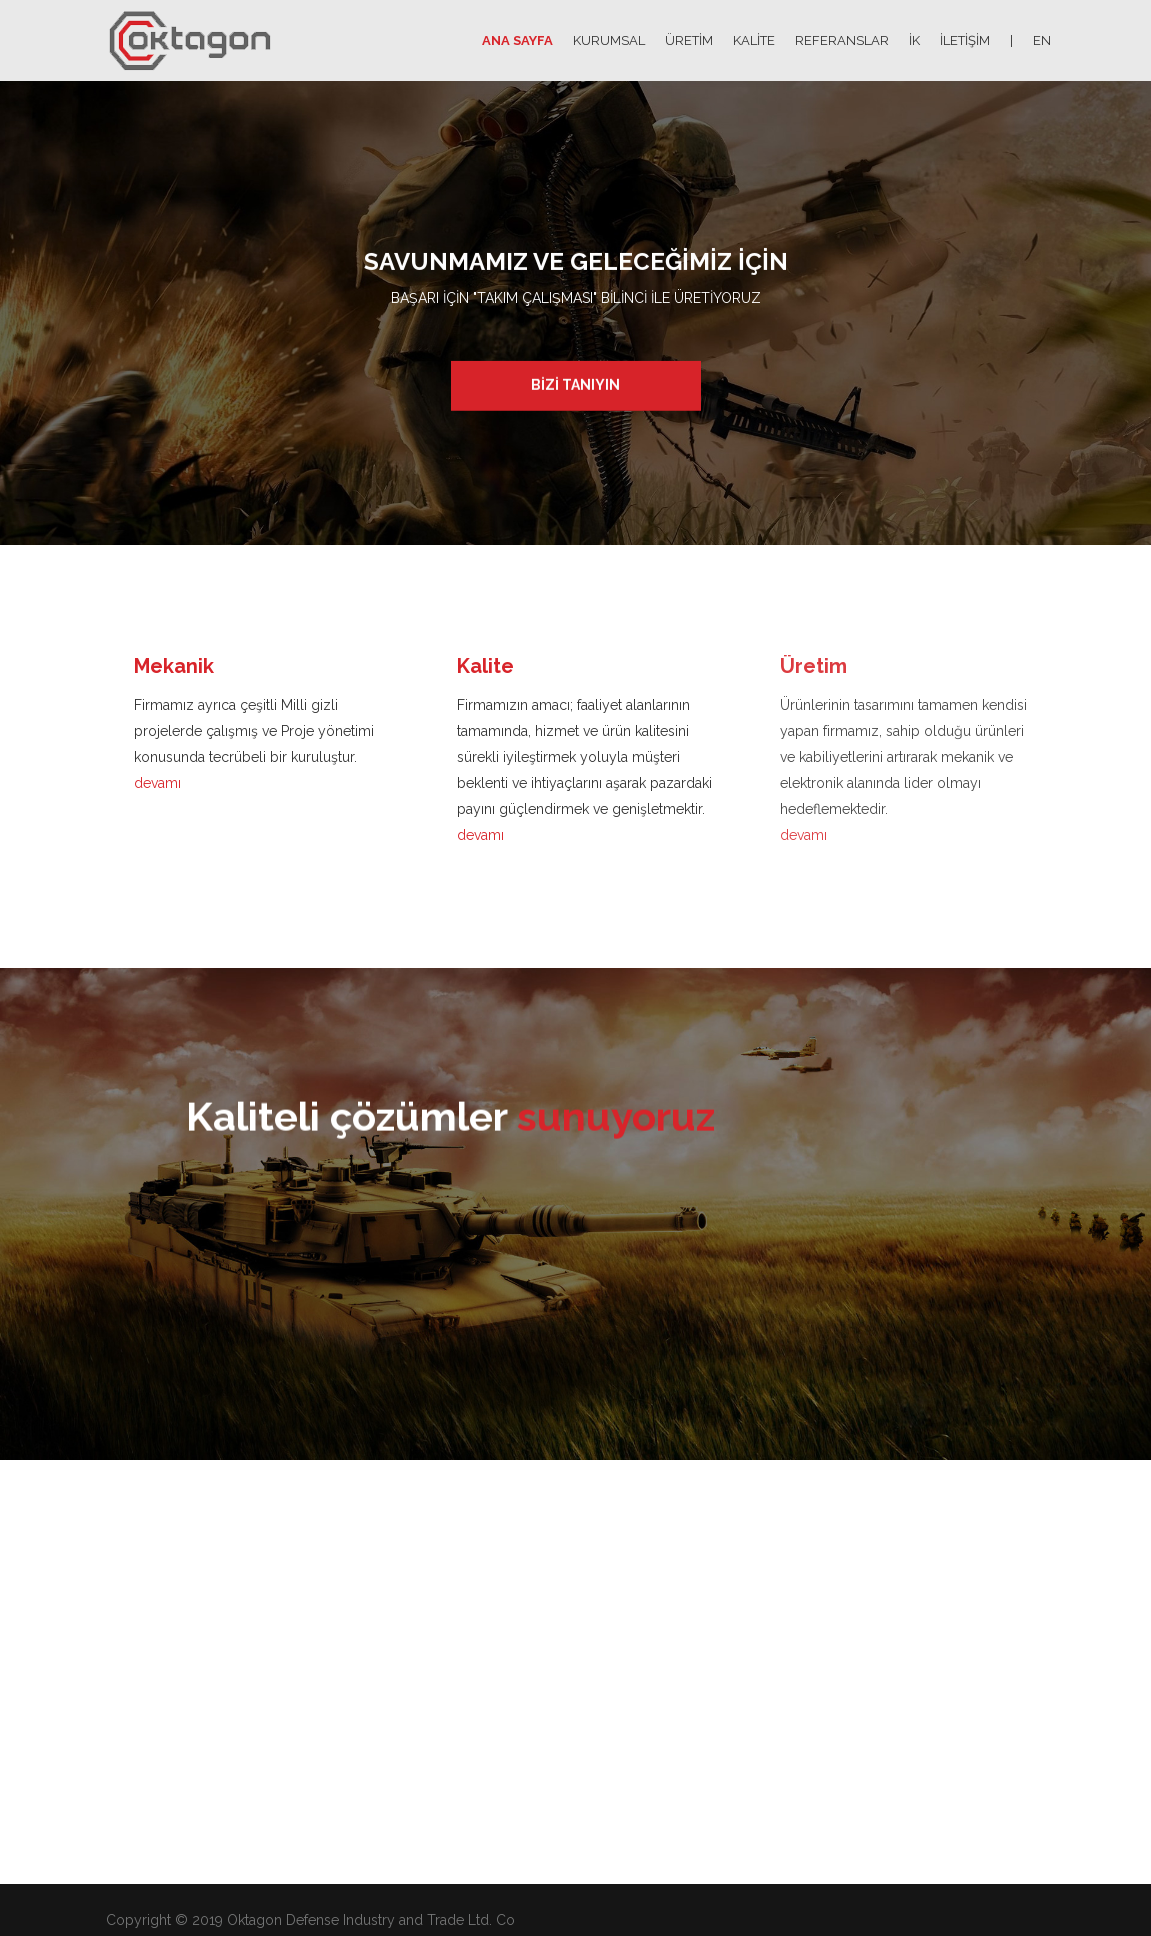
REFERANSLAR (842, 40)
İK (914, 40)
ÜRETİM (689, 40)
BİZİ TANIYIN (575, 384)
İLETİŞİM (965, 40)
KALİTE (754, 40)
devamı (157, 783)
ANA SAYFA (517, 40)
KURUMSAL (609, 40)
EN (1042, 40)
